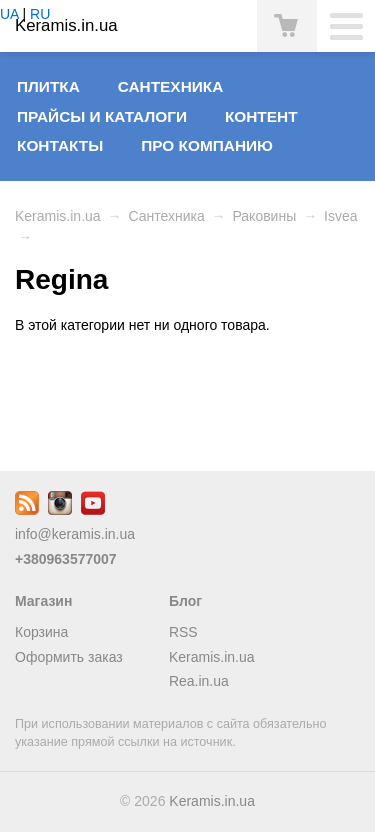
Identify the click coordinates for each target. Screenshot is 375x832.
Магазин (43, 601)
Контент (261, 116)
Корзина (41, 632)
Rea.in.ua (199, 681)
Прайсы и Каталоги (102, 116)
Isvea (340, 216)
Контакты (60, 145)
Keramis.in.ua (58, 216)
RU (40, 14)
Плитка (48, 86)
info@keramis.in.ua (75, 534)
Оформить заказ (69, 657)
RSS (183, 632)
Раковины (264, 216)
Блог (185, 601)
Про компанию (207, 145)
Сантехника (171, 86)
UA (9, 14)
